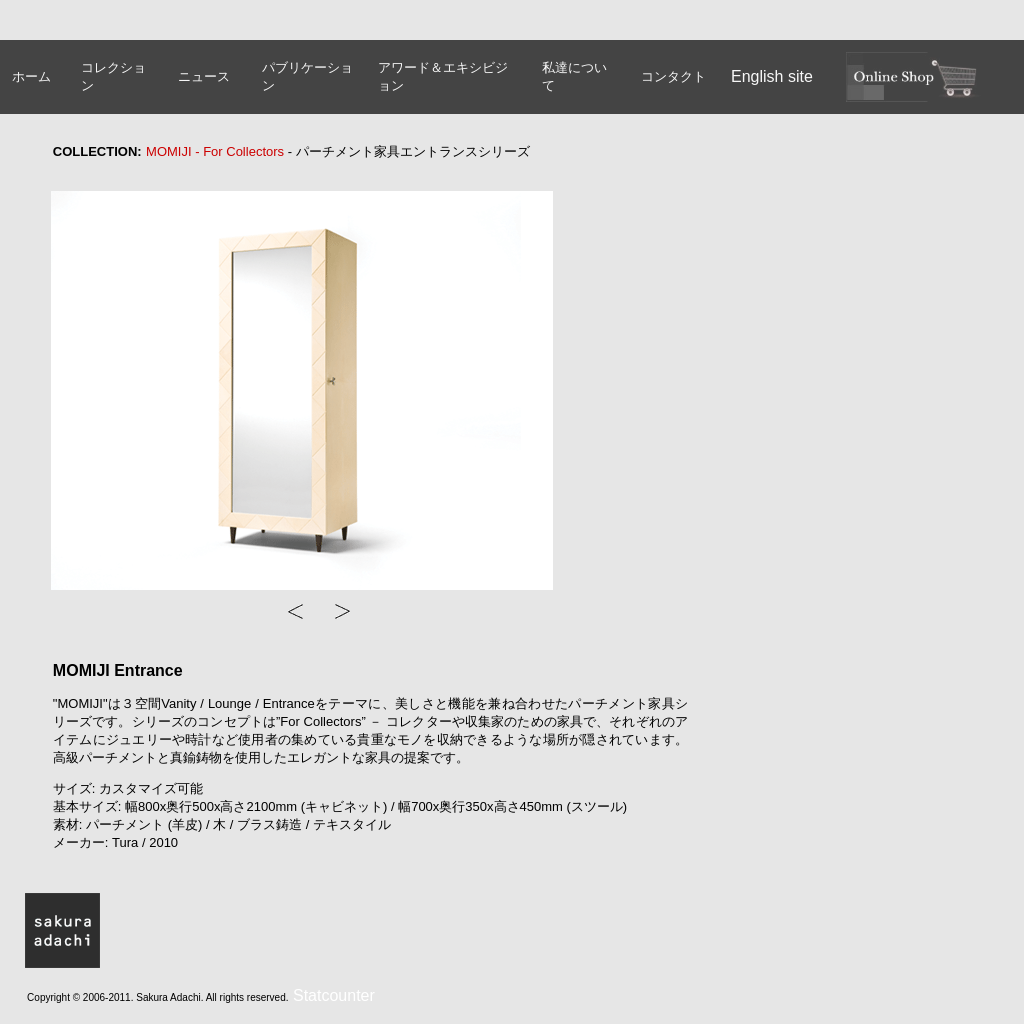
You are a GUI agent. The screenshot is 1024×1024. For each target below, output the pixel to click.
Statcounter (334, 995)
